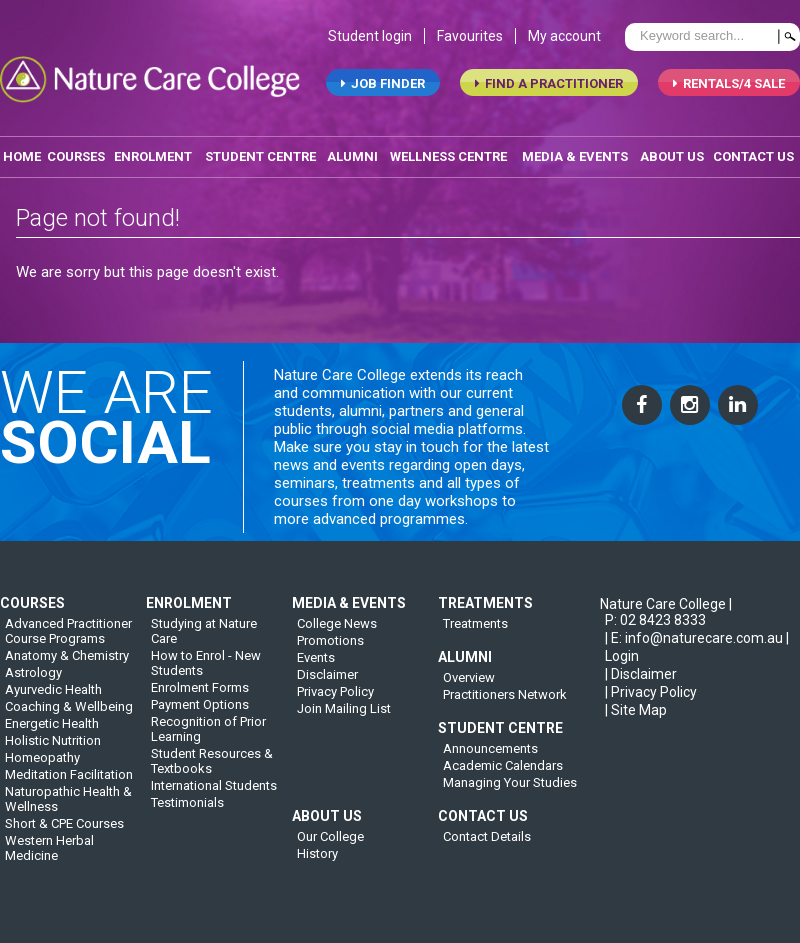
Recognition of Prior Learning (208, 739)
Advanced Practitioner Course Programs (68, 641)
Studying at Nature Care (204, 641)
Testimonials (187, 812)
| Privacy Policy (651, 702)
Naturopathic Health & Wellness (68, 809)
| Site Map (636, 720)
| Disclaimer (641, 684)
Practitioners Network (505, 704)
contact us (753, 158)
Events (316, 667)
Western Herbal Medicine (49, 858)
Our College (330, 846)
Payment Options (200, 714)
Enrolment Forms (200, 697)
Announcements (490, 758)
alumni (352, 158)
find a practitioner (549, 85)
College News (337, 633)
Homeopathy (42, 767)
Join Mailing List (344, 718)
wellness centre (448, 158)
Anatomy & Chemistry (67, 665)
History (317, 863)
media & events (575, 158)
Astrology (33, 682)
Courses (76, 158)
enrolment (153, 158)
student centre (260, 158)
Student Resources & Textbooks (212, 771)
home (22, 158)
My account (564, 38)
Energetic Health (52, 733)
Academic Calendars (503, 775)
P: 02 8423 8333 (655, 630)
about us (672, 158)
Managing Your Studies (510, 792)
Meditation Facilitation (69, 784)
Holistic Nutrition (53, 750)
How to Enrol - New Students (206, 673)
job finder (383, 85)
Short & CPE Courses (64, 833)
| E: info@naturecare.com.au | (697, 648)
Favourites (470, 38)
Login (622, 666)
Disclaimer (327, 684)
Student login (370, 38)
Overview (469, 687)
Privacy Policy (335, 701)
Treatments (475, 633)
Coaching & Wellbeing (69, 716)
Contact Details (487, 846)
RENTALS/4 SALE (729, 85)
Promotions (330, 650)
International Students (214, 795)
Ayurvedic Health (53, 699)
